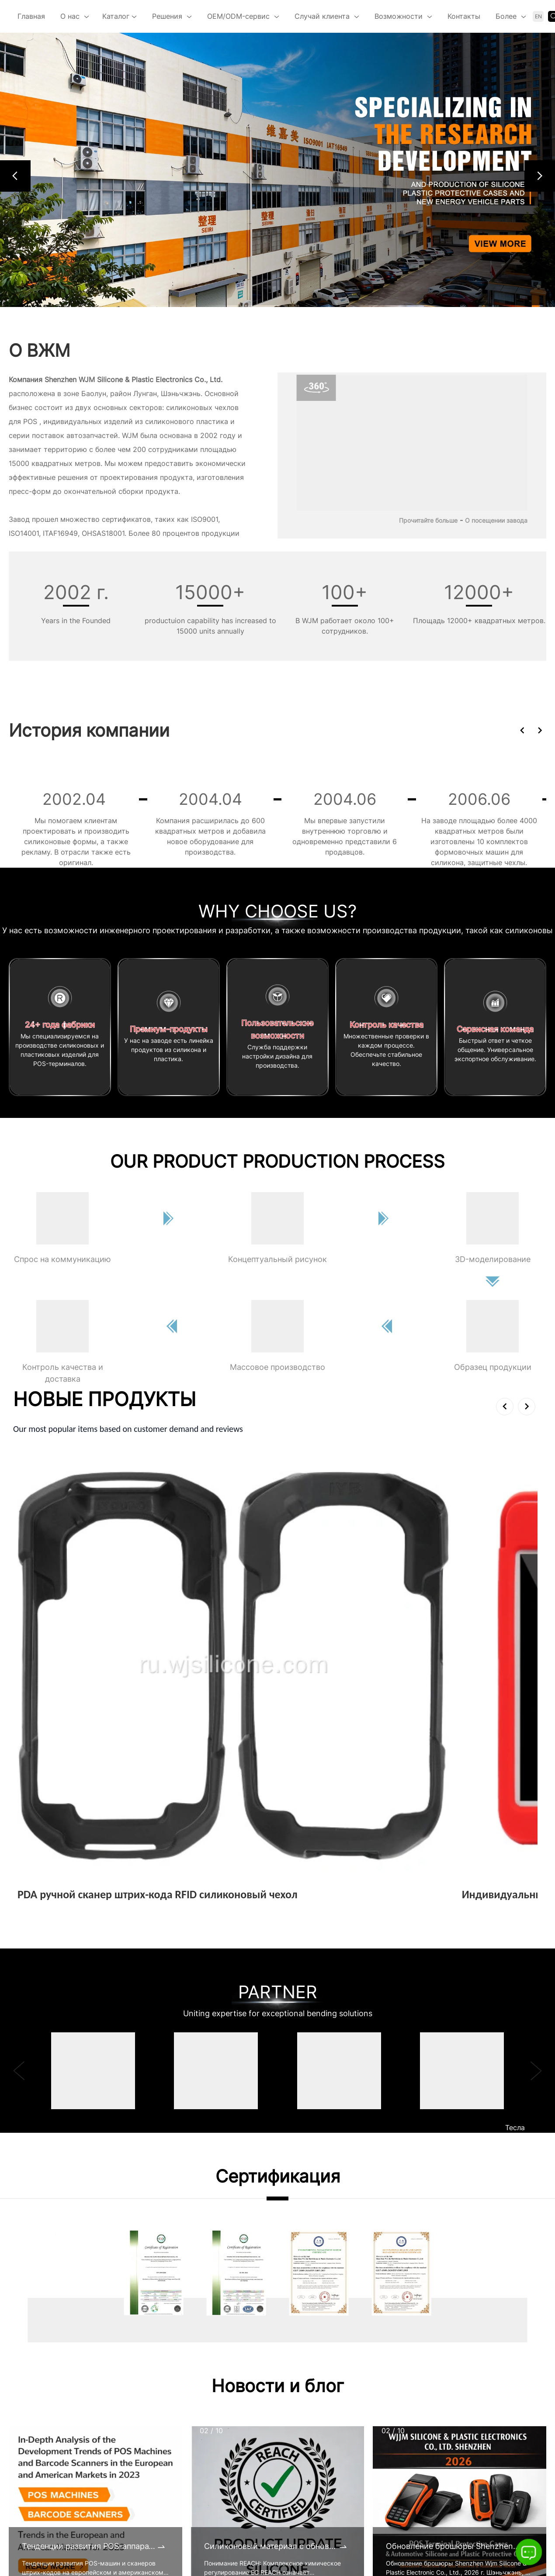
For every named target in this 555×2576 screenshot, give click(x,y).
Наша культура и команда (207, 2517)
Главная (31, 16)
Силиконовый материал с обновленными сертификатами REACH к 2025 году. (271, 2220)
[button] (15, 176)
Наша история (187, 2500)
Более (506, 16)
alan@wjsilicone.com (74, 2521)
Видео (173, 2449)
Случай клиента (322, 16)
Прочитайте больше (428, 520)
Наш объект (182, 2568)
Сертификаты (185, 2415)
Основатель (182, 2483)
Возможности (399, 16)
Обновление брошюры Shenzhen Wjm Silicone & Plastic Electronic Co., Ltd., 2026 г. (453, 2220)
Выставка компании (197, 2432)
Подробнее (40, 1582)
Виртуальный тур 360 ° (202, 2466)
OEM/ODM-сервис (238, 16)
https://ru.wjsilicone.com (75, 2540)
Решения (167, 16)
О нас (70, 16)
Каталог (119, 17)
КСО (169, 2534)
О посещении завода (496, 520)
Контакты (463, 16)
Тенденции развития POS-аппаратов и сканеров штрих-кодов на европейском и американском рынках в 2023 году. (89, 2220)
